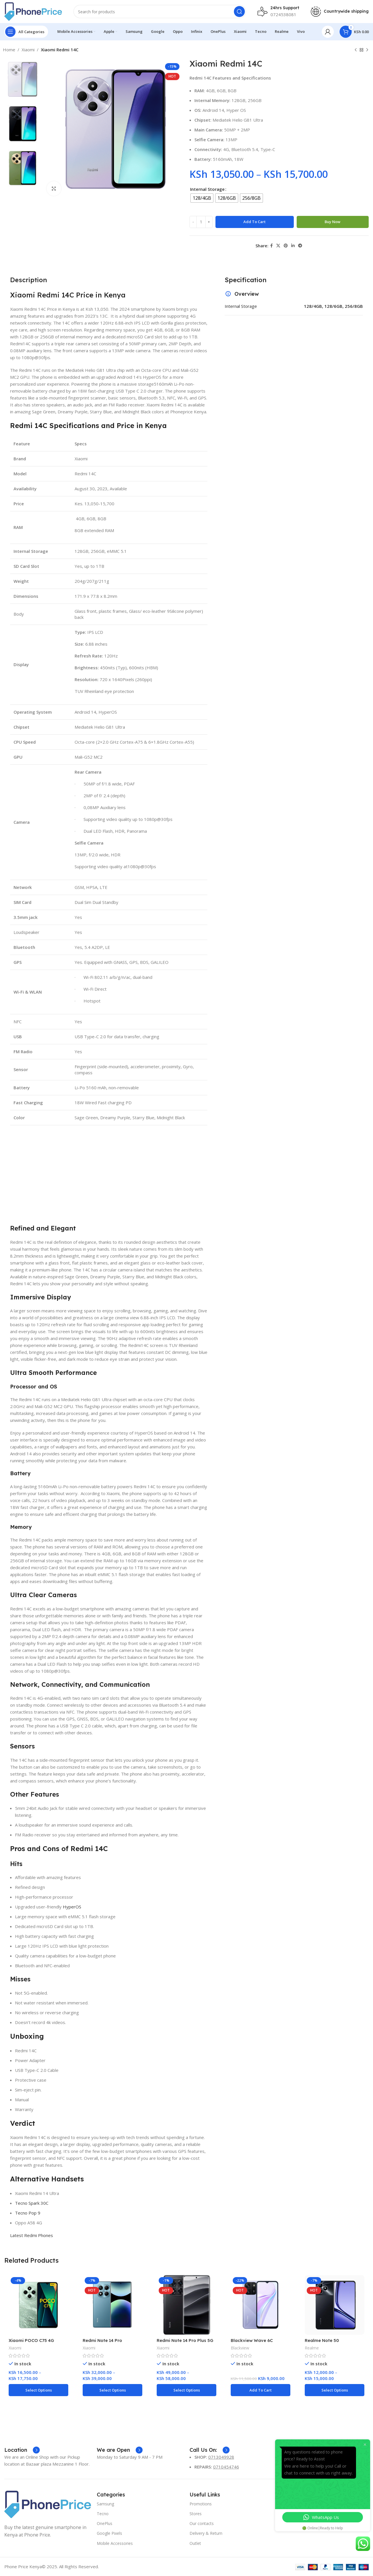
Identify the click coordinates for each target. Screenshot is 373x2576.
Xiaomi (28, 49)
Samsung (105, 2504)
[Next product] (367, 50)
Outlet (195, 2543)
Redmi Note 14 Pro (102, 2340)
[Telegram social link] (300, 246)
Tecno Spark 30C (31, 2203)
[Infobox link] (22, 2450)
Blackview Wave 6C (252, 2340)
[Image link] (47, 2504)
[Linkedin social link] (292, 246)
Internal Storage (207, 189)
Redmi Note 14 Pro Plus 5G (185, 2340)
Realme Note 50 (322, 2340)
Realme (312, 2348)
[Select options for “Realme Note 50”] (334, 2390)
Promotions (201, 2504)
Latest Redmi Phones (31, 2235)
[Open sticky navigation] (26, 31)
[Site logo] (33, 11)
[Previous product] (356, 50)
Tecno (103, 2513)
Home (9, 49)
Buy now (332, 221)
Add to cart (254, 221)
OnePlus (104, 2523)
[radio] (202, 198)
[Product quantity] (201, 222)
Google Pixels (109, 2533)
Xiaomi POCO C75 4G (31, 2340)
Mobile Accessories (115, 2543)
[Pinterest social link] (285, 246)
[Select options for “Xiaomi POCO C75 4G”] (38, 2390)
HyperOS (72, 1907)
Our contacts (202, 2523)
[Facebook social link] (271, 246)
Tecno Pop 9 (27, 2213)
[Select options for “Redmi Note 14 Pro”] (112, 2390)
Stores (196, 2513)
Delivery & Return (206, 2533)
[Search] (159, 11)
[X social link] (278, 246)
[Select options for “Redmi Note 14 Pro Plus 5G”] (186, 2390)
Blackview (240, 2348)
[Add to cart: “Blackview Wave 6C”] (260, 2390)
